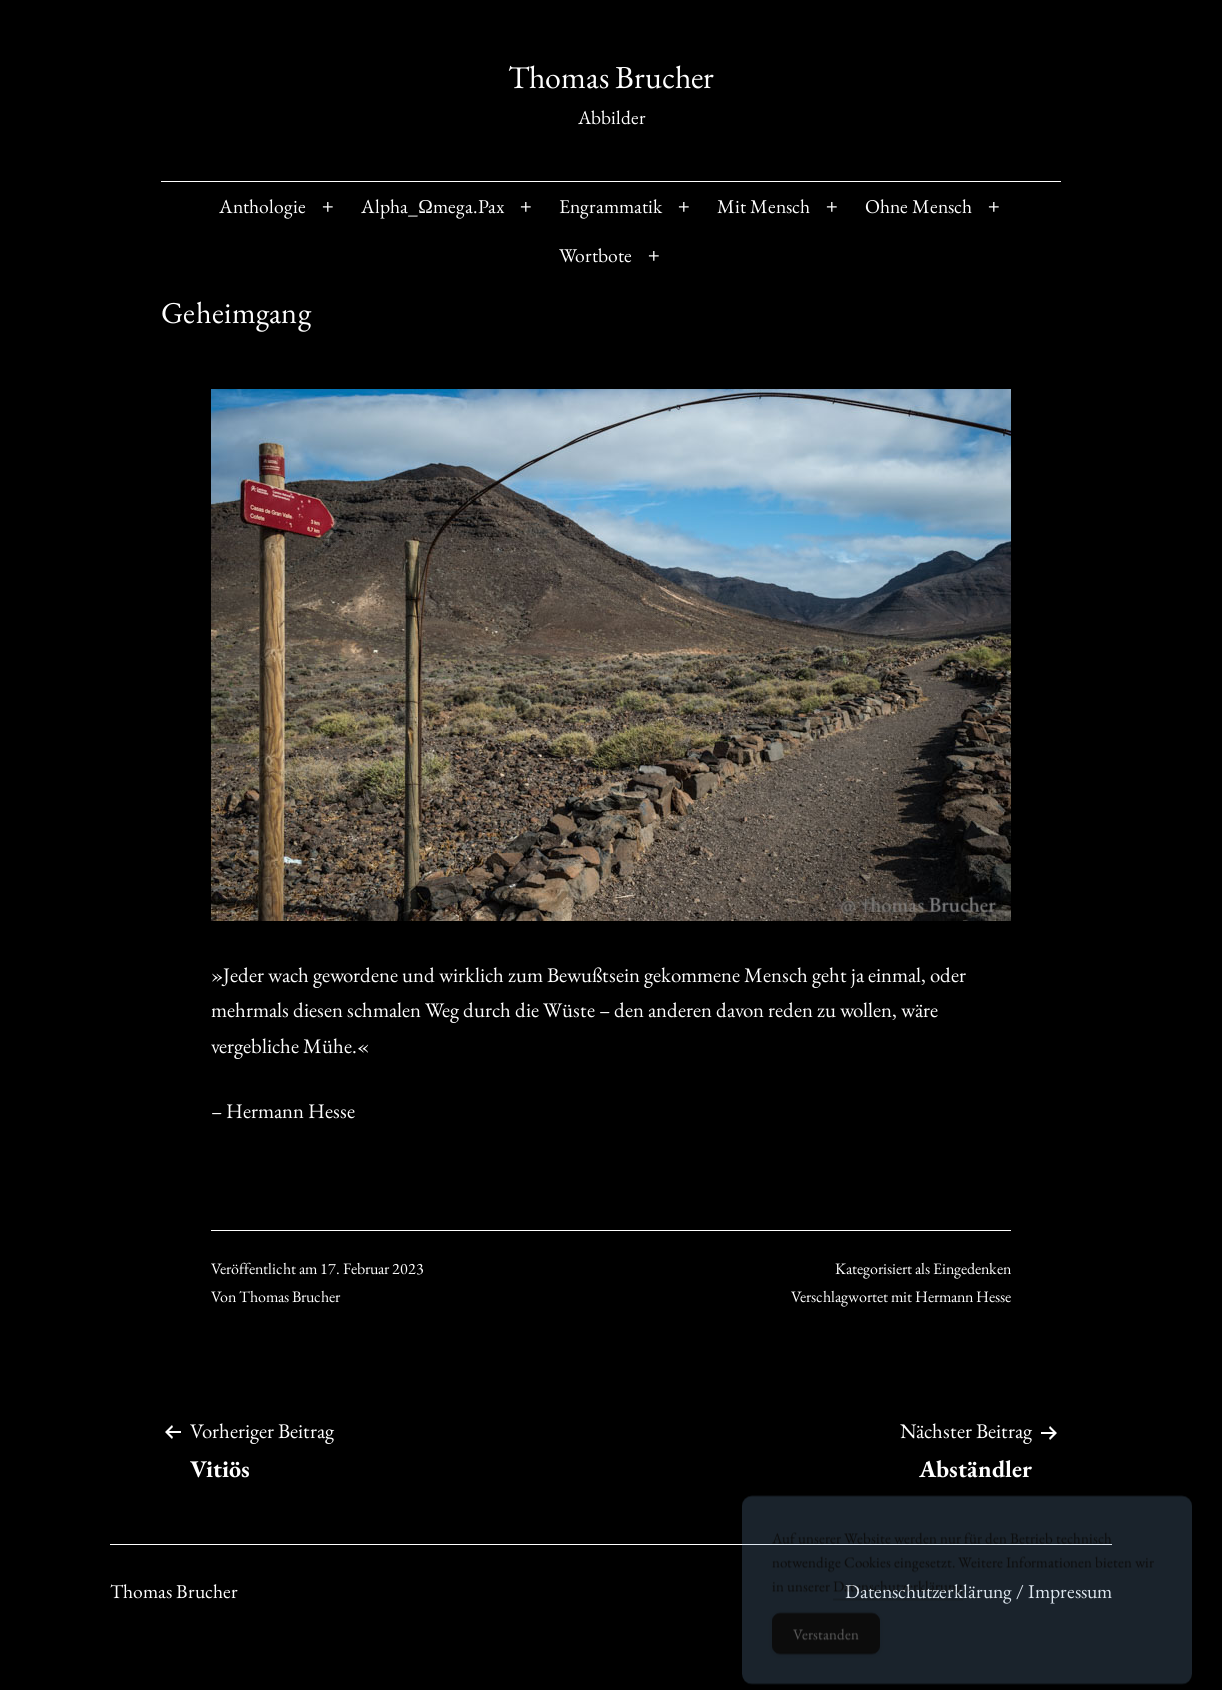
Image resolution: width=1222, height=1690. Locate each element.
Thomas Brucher (611, 77)
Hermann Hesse (963, 1296)
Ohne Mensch (918, 206)
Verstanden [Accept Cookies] (826, 1644)
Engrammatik (610, 206)
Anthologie (262, 206)
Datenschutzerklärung (898, 1596)
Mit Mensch (763, 206)
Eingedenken (972, 1268)
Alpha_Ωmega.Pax (432, 206)
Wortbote (595, 255)
